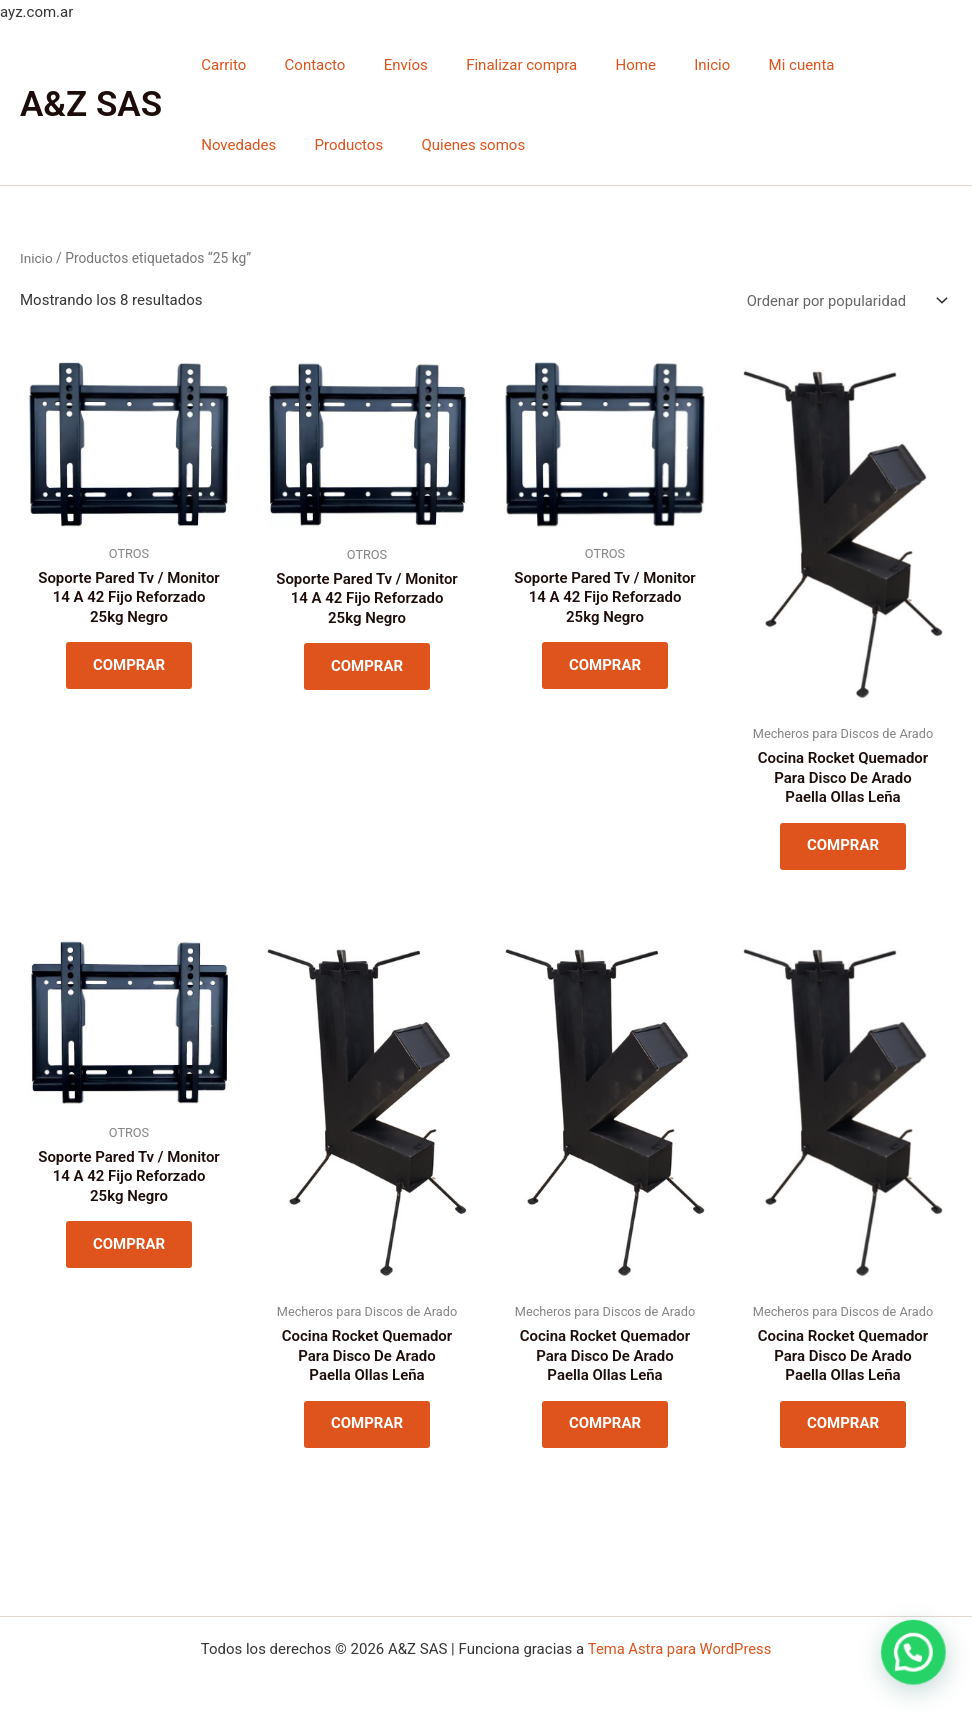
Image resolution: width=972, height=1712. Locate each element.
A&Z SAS (91, 104)
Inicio (666, 65)
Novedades (847, 65)
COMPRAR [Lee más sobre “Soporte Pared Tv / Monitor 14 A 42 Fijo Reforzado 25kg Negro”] (129, 666)
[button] (915, 1657)
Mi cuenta (748, 65)
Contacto (302, 65)
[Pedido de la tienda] (844, 300)
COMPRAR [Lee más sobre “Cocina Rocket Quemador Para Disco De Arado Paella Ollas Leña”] (843, 847)
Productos (231, 145)
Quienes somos (348, 145)
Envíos (385, 65)
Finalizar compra (492, 65)
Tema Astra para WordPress (679, 1649)
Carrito (219, 65)
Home (598, 65)
